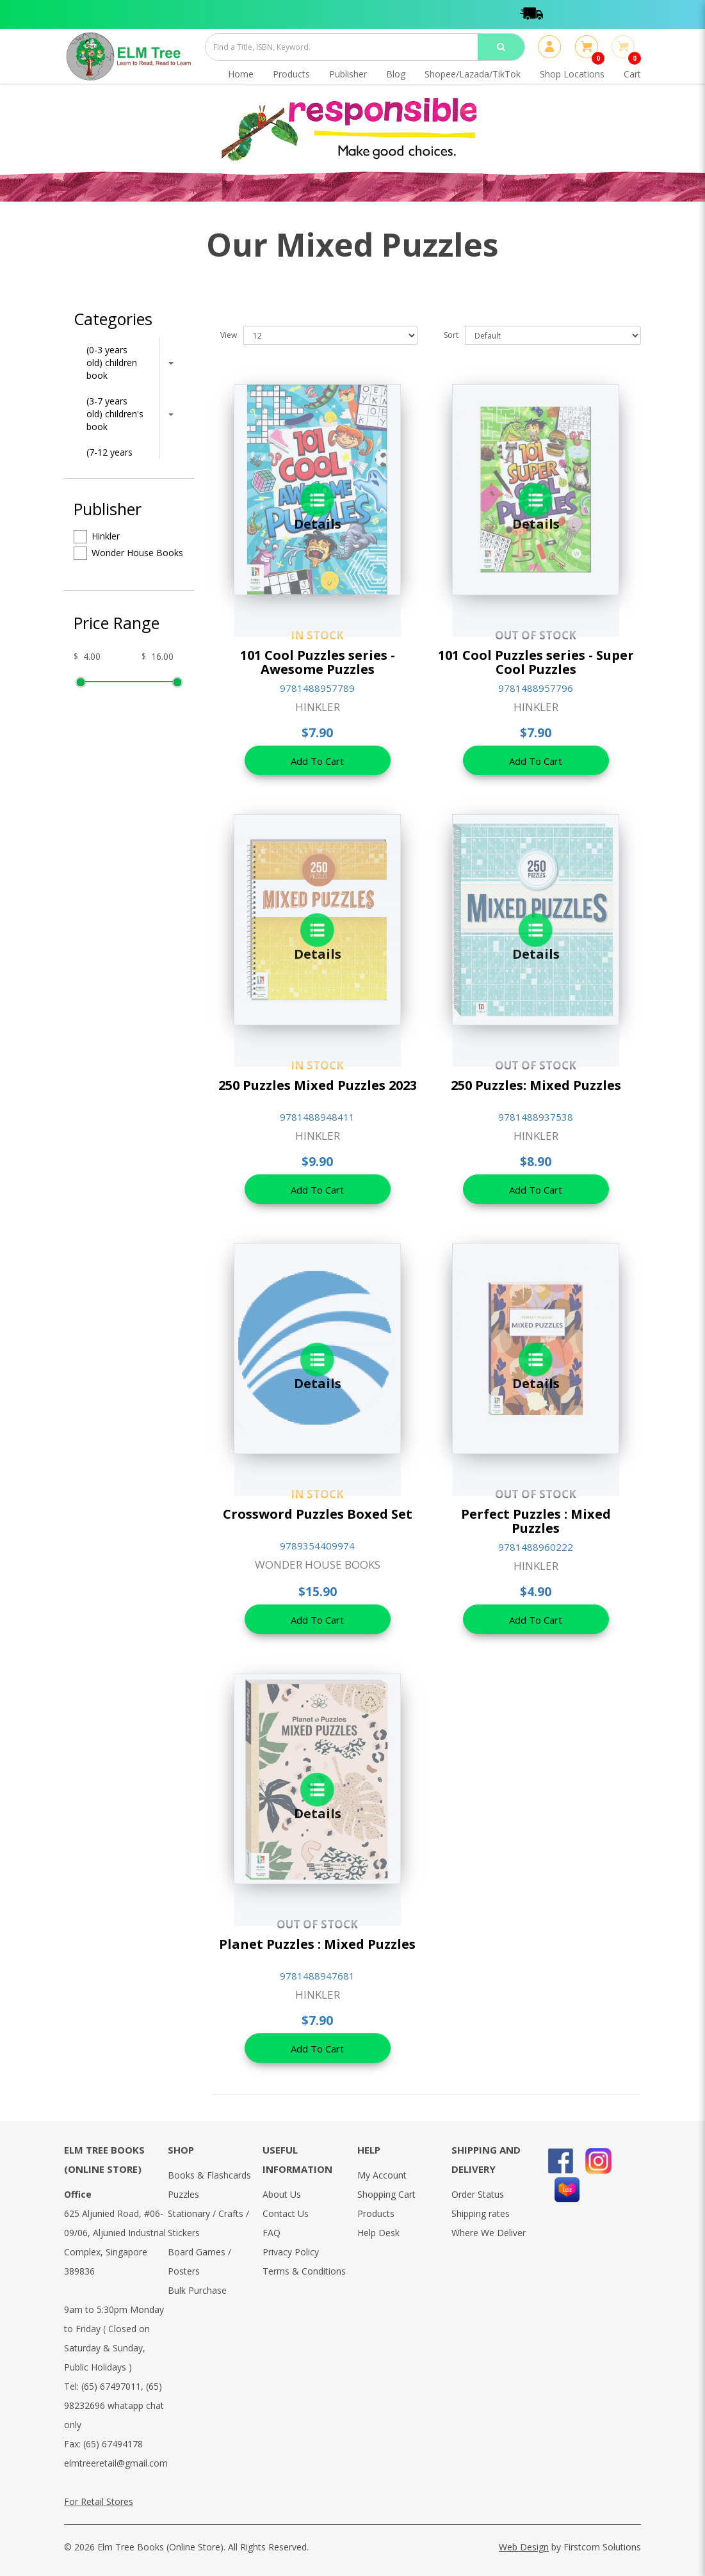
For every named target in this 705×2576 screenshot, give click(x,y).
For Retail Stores (98, 2501)
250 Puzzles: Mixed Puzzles (536, 1085)
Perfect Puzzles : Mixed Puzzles (536, 1521)
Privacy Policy (291, 2252)
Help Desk (378, 2233)
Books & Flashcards (209, 2175)
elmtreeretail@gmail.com (116, 2463)
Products (375, 2213)
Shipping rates (480, 2213)
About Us (282, 2194)
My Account (382, 2175)
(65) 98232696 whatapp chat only (114, 2405)
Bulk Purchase (197, 2290)
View (228, 335)
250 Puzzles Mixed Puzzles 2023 (317, 1085)
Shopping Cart (386, 2194)
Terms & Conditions (304, 2271)
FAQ (271, 2233)
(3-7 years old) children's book (114, 414)
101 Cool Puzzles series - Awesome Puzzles (317, 662)
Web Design (524, 2547)
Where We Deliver (488, 2233)
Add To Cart (317, 761)
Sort (451, 335)
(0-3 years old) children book (111, 362)
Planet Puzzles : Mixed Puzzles (317, 1944)
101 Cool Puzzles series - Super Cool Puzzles (536, 662)
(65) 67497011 (111, 2386)
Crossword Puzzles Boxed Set (317, 1514)
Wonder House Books (128, 553)
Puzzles (183, 2194)
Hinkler (97, 536)
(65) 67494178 (113, 2444)
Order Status (477, 2194)
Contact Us (286, 2213)
